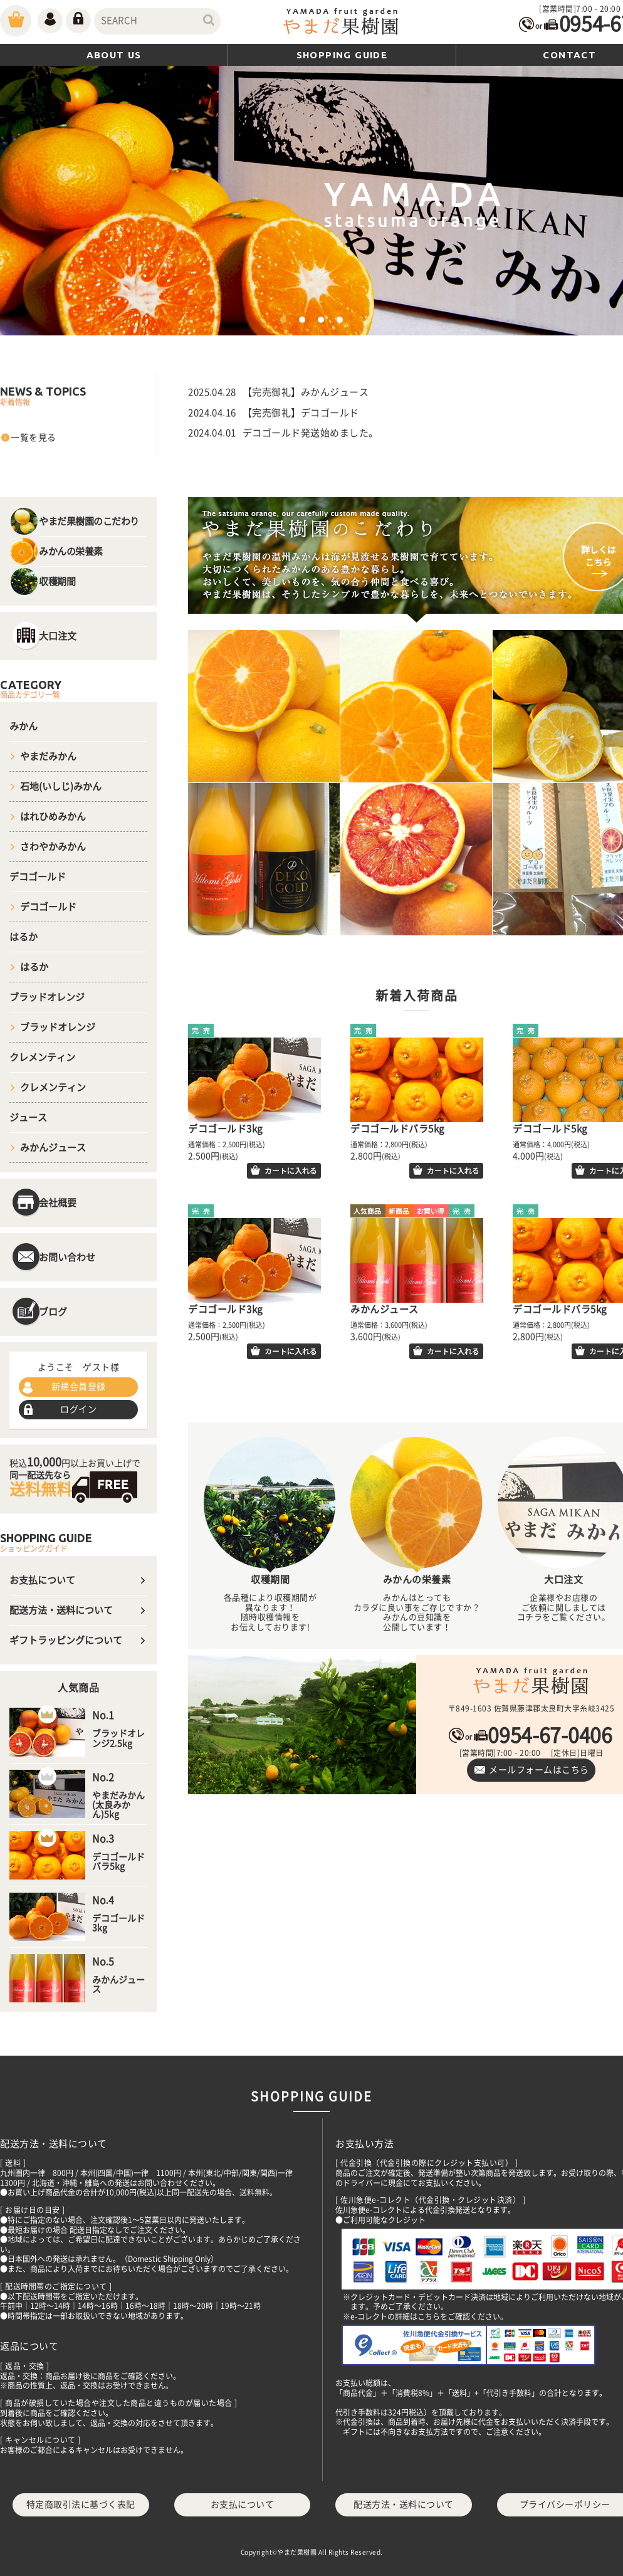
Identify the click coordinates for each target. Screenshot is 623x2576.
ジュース (28, 1117)
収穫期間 (57, 581)
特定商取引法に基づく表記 (80, 2504)
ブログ (53, 1312)
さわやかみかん (53, 846)
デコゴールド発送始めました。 (311, 433)
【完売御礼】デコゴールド (301, 413)
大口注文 (57, 636)
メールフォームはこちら (539, 1769)
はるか (23, 937)
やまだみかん (48, 756)
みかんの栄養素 (71, 551)
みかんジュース (53, 1147)
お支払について (42, 1580)
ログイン (78, 1409)
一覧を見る (33, 437)
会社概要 (57, 1202)
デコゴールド (37, 876)
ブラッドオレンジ (47, 997)
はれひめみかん (53, 816)
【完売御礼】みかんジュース (306, 392)
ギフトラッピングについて (65, 1640)
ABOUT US (114, 55)
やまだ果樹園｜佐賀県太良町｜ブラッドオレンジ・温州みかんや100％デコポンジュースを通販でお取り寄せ (531, 1682)
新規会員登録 (78, 1386)
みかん (23, 726)
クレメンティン (42, 1057)
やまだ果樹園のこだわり (89, 521)
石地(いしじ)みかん (61, 786)
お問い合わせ (67, 1257)
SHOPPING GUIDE (342, 55)
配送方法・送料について (61, 1610)
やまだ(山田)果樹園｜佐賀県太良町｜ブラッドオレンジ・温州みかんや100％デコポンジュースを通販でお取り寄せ (341, 22)
